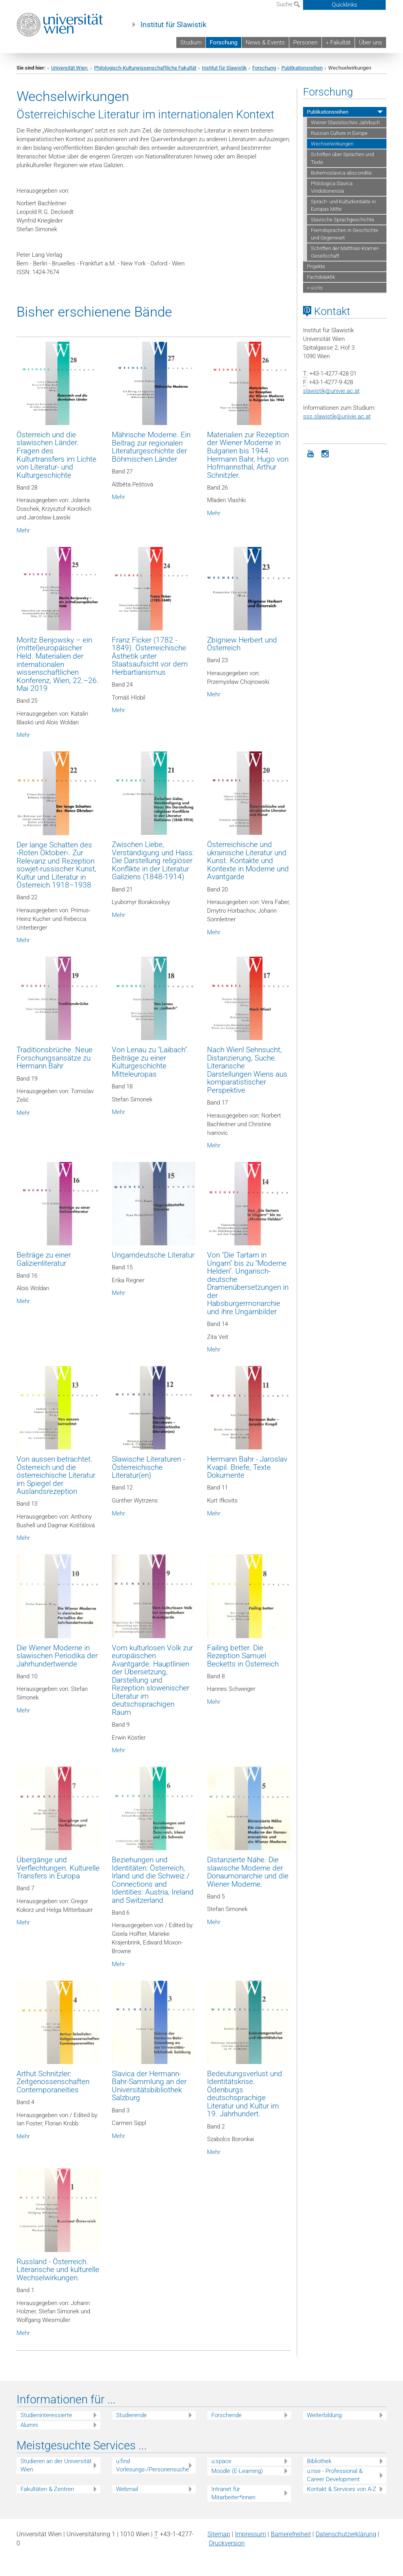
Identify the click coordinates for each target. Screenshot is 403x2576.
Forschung (223, 42)
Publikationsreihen (302, 68)
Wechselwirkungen (332, 144)
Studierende (131, 2415)
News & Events (265, 42)
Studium (191, 42)
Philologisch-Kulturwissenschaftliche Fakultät (145, 68)
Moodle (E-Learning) (237, 2471)
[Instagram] (325, 453)
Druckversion (227, 2543)
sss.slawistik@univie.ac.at (337, 416)
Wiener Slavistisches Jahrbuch (345, 122)
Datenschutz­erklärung (346, 2534)
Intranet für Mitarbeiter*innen (233, 2493)
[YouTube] (310, 453)
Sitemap (218, 2534)
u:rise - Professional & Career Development (334, 2475)
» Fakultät (338, 42)
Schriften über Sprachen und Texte (342, 158)
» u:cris (315, 288)
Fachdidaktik (321, 277)
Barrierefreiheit (291, 2534)
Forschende (226, 2415)
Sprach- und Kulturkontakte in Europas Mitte (343, 205)
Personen (305, 42)
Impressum (250, 2534)
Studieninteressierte (46, 2415)
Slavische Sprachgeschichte (342, 220)
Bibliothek (319, 2461)
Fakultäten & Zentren (47, 2489)
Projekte (316, 266)
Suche (288, 4)
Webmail (127, 2489)
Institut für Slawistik (173, 24)
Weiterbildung (324, 2415)
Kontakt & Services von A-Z (341, 2489)
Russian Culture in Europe (339, 133)
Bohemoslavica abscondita (341, 173)
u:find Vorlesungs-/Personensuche (152, 2465)
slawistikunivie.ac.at (331, 390)
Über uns (370, 42)
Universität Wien (70, 68)
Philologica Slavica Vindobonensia (332, 187)
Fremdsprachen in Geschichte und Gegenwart (344, 234)
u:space (221, 2461)
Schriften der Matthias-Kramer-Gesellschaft (345, 252)
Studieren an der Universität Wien (56, 2465)
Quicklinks (344, 4)
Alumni (29, 2425)
